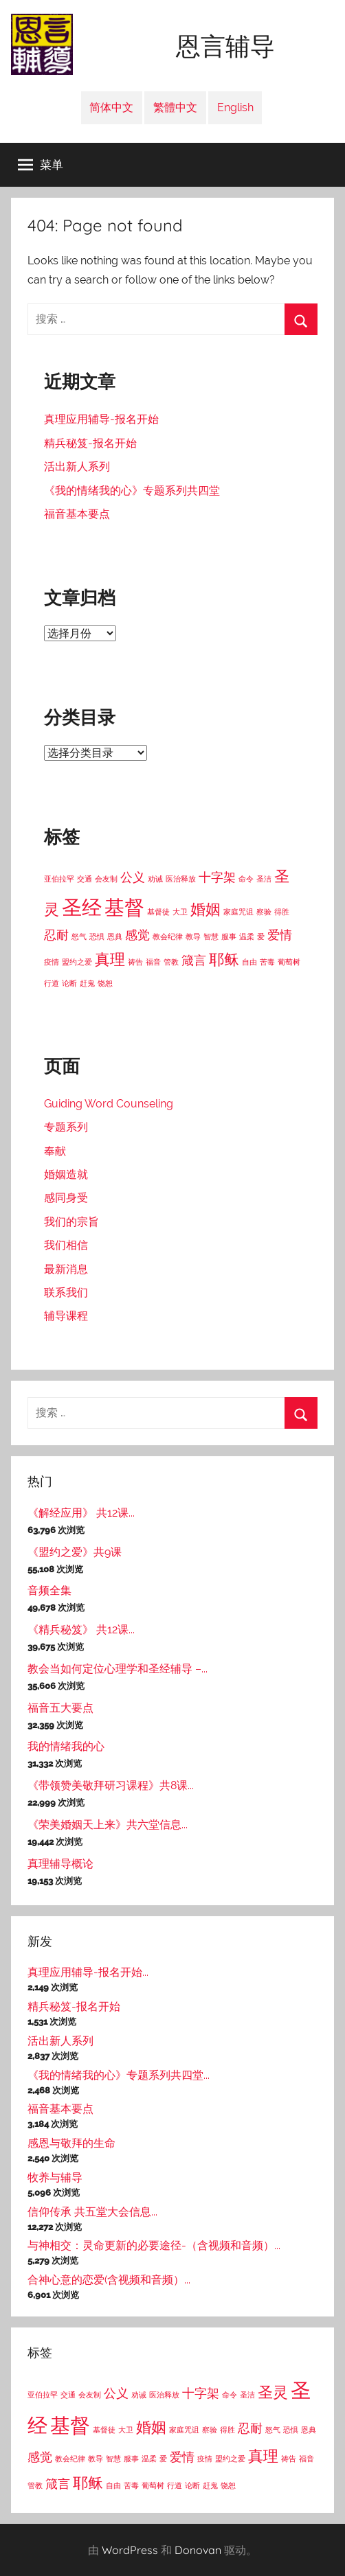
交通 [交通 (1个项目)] (84, 879)
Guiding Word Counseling (108, 1103)
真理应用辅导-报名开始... (87, 1972)
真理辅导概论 (60, 1863)
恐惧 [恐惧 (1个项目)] (96, 936)
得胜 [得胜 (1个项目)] (281, 912)
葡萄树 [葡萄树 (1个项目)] (289, 962)
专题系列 (66, 1127)
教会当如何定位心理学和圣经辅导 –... (117, 1668)
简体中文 (111, 107)
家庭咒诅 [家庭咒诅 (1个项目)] (238, 912)
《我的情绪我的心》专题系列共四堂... (118, 2075)
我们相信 (66, 1245)
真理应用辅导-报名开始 (101, 419)
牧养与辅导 (54, 2177)
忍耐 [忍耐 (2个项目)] (56, 935)
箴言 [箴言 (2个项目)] (193, 960)
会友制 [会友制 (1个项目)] (106, 879)
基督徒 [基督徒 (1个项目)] (158, 912)
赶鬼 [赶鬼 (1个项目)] (87, 983)
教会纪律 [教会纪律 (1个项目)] (168, 936)
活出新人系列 (77, 466)
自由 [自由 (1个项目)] (249, 962)
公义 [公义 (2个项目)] (132, 877)
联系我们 (66, 1292)
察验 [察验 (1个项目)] (263, 912)
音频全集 (49, 1590)
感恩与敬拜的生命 (71, 2143)
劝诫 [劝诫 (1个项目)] (155, 879)
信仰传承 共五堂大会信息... (92, 2211)
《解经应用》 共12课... (81, 1512)
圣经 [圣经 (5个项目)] (82, 907)
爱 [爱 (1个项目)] (261, 936)
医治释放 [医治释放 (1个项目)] (181, 879)
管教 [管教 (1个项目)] (171, 962)
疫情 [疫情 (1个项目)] (51, 962)
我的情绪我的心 (65, 1746)
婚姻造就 (66, 1174)
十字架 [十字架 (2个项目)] (217, 877)
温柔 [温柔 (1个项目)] (246, 936)
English (235, 107)
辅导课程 (66, 1315)
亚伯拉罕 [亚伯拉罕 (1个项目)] (59, 879)
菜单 (40, 164)
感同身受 (66, 1197)
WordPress (130, 2550)
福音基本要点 (77, 513)
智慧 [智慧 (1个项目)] (211, 936)
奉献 (55, 1151)
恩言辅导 (225, 46)
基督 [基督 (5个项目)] (124, 907)
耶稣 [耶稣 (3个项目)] (224, 959)
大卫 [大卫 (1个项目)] (180, 912)
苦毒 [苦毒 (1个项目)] (267, 962)
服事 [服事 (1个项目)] (228, 936)
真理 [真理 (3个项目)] (110, 959)
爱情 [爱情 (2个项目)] (279, 935)
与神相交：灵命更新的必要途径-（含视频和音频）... (153, 2245)
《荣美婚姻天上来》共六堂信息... (107, 1824)
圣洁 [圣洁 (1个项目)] (263, 879)
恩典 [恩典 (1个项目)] (114, 936)
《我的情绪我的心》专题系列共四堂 (132, 490)
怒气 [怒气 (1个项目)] (79, 936)
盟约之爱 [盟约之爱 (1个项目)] (77, 962)
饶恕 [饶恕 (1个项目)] (105, 983)
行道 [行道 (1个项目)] (51, 983)
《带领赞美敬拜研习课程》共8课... (110, 1785)
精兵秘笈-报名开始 (90, 443)
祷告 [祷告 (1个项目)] (135, 962)
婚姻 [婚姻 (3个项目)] (205, 909)
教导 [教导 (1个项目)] (193, 936)
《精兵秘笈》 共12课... (81, 1629)
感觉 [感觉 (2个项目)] (137, 935)
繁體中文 (175, 107)
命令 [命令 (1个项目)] (246, 879)
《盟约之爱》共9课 (74, 1552)
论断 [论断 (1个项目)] (69, 983)
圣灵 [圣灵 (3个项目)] (273, 2392)
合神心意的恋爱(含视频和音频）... (108, 2279)
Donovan (198, 2550)
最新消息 (66, 1269)
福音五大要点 (60, 1707)
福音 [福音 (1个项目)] (153, 962)
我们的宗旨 (71, 1221)
